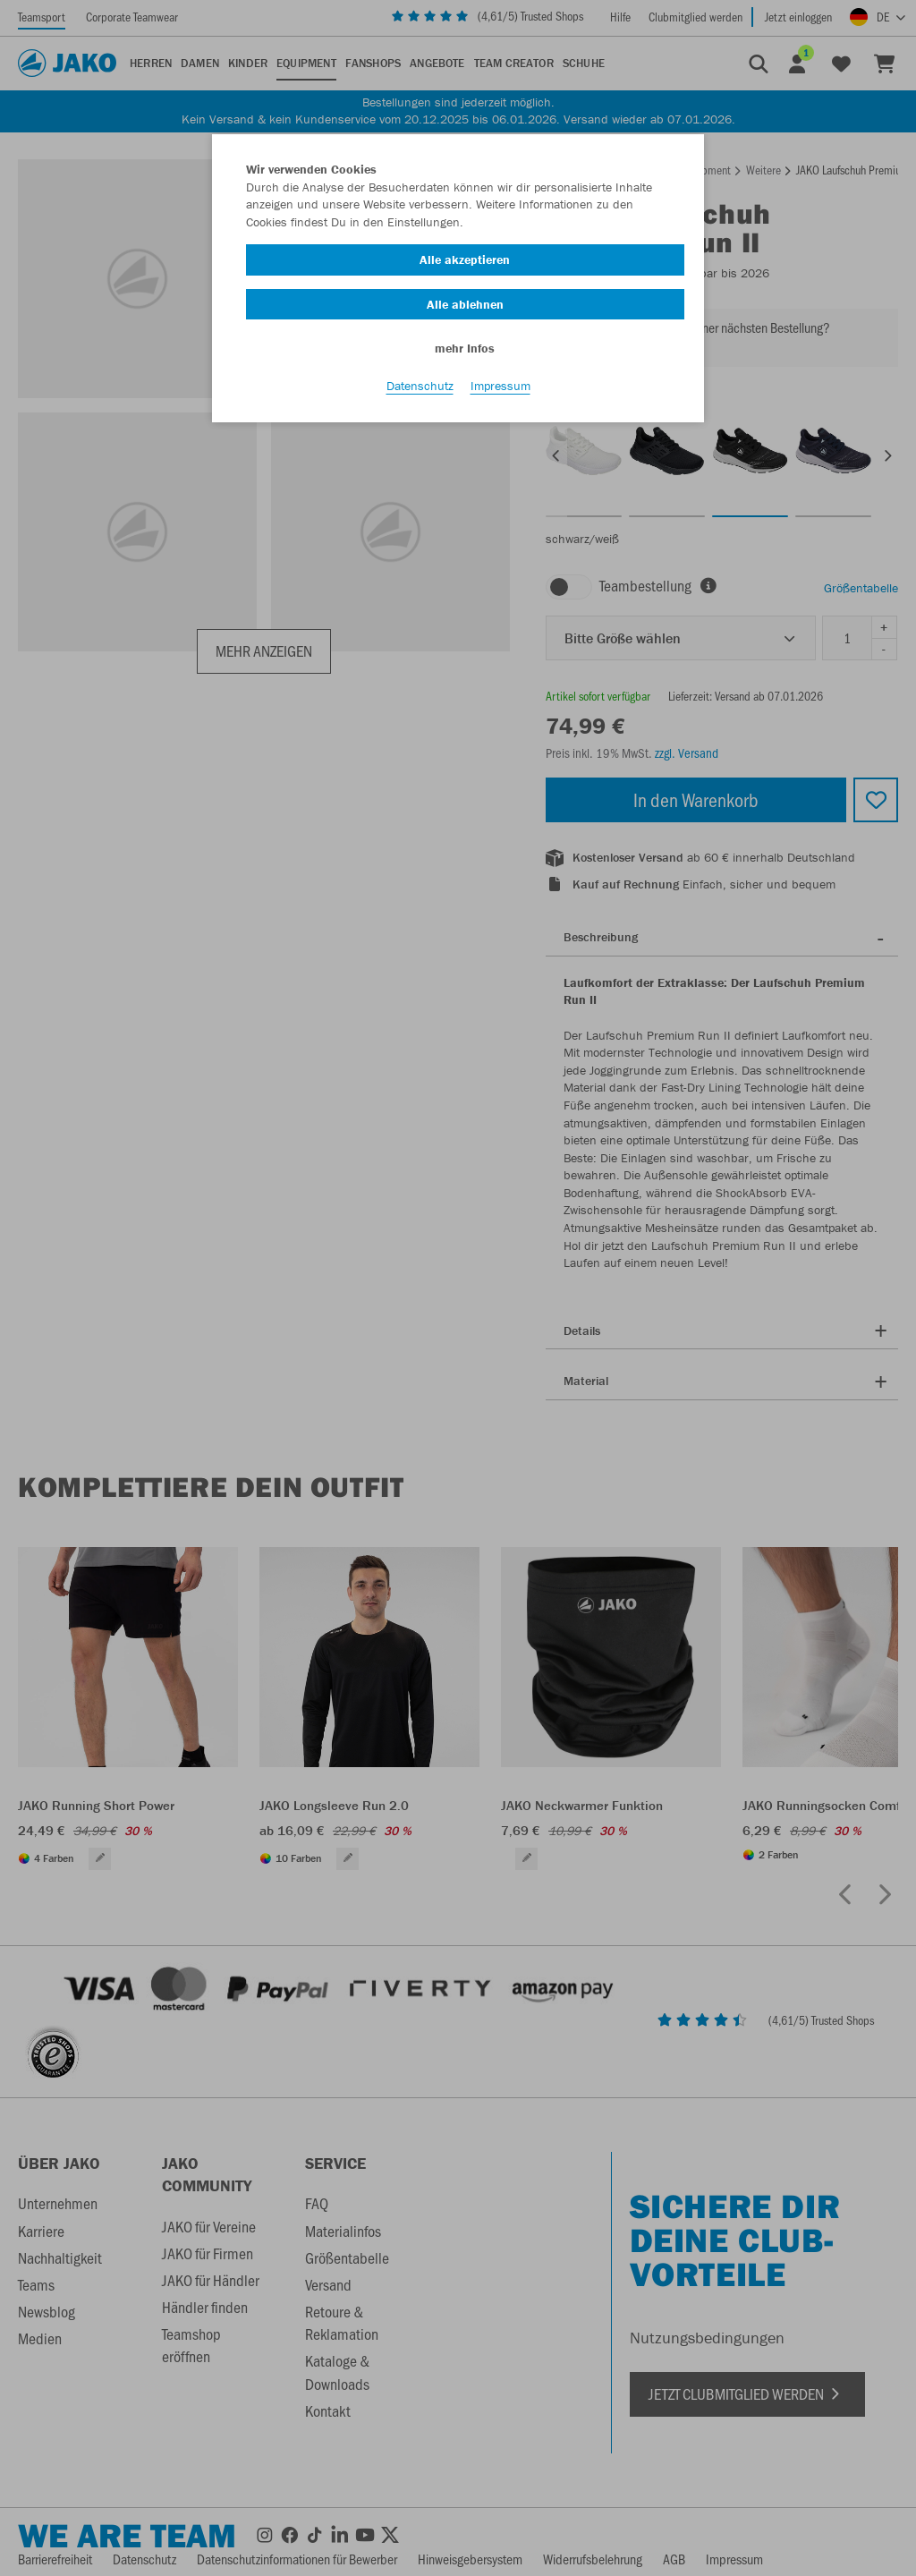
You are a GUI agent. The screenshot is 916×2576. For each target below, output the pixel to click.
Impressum (500, 386)
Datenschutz (420, 386)
